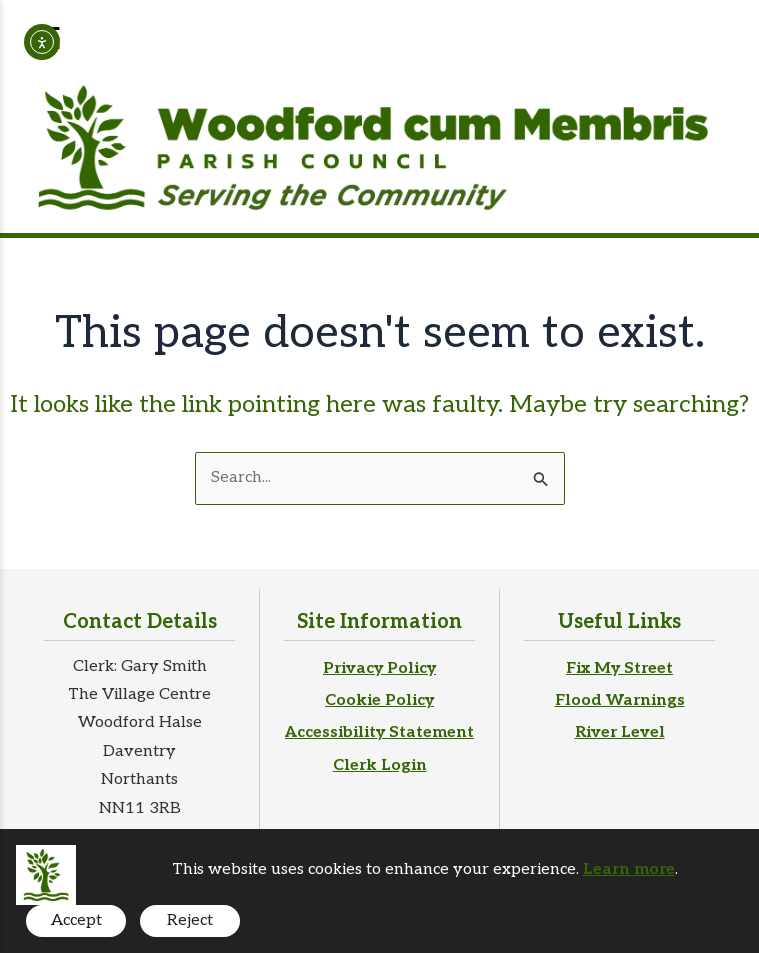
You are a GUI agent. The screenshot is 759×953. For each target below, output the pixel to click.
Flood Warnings (620, 700)
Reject (190, 920)
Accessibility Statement (379, 732)
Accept (76, 920)
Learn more (629, 869)
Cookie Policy (379, 700)
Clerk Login (380, 765)
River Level (620, 732)
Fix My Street (619, 668)
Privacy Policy (379, 668)
